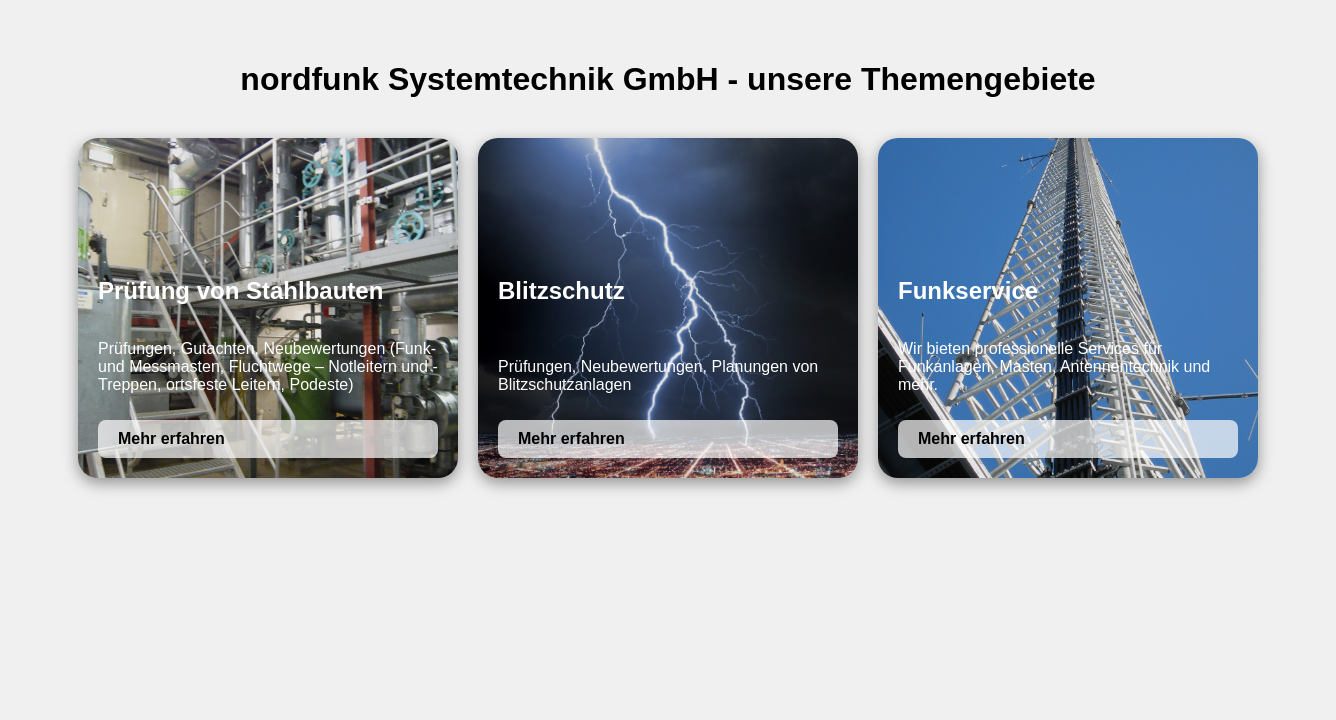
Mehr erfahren (171, 438)
